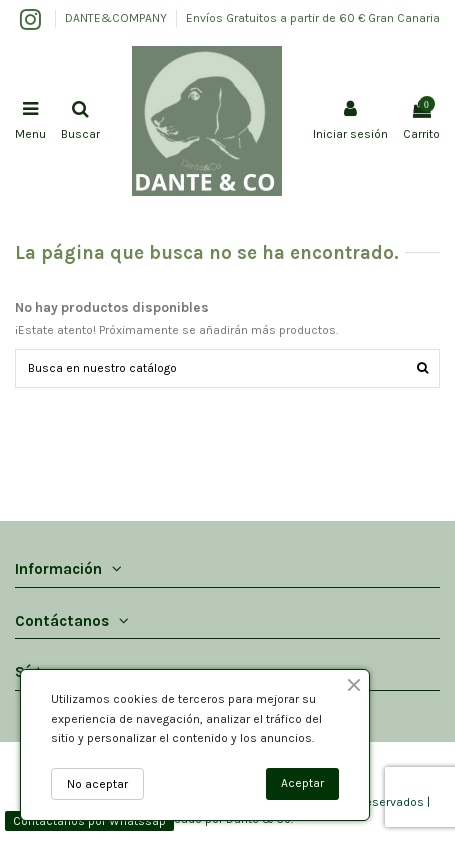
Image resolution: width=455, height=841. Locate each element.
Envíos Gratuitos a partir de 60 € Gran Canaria (313, 18)
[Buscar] (422, 368)
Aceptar (302, 783)
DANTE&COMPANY (117, 18)
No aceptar (97, 784)
